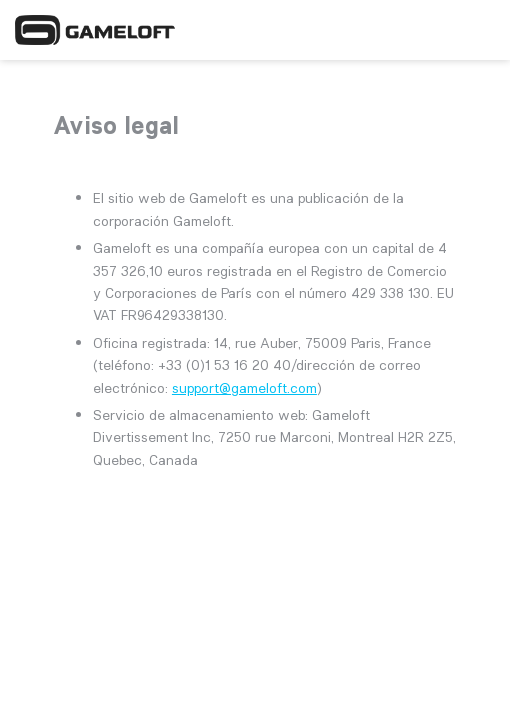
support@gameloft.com (244, 388)
